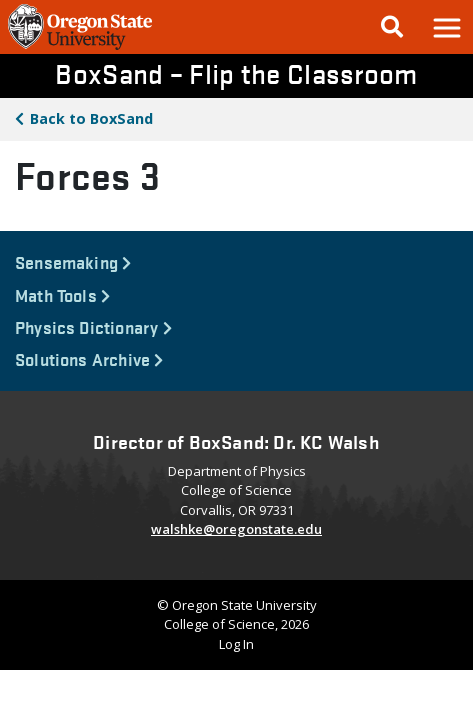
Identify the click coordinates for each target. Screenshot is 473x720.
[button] (446, 27)
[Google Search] (392, 27)
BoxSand (91, 118)
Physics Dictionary (93, 326)
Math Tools (62, 294)
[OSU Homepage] (80, 48)
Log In (236, 644)
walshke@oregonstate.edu (236, 529)
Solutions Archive (89, 358)
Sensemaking (73, 261)
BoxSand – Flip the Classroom (236, 73)
